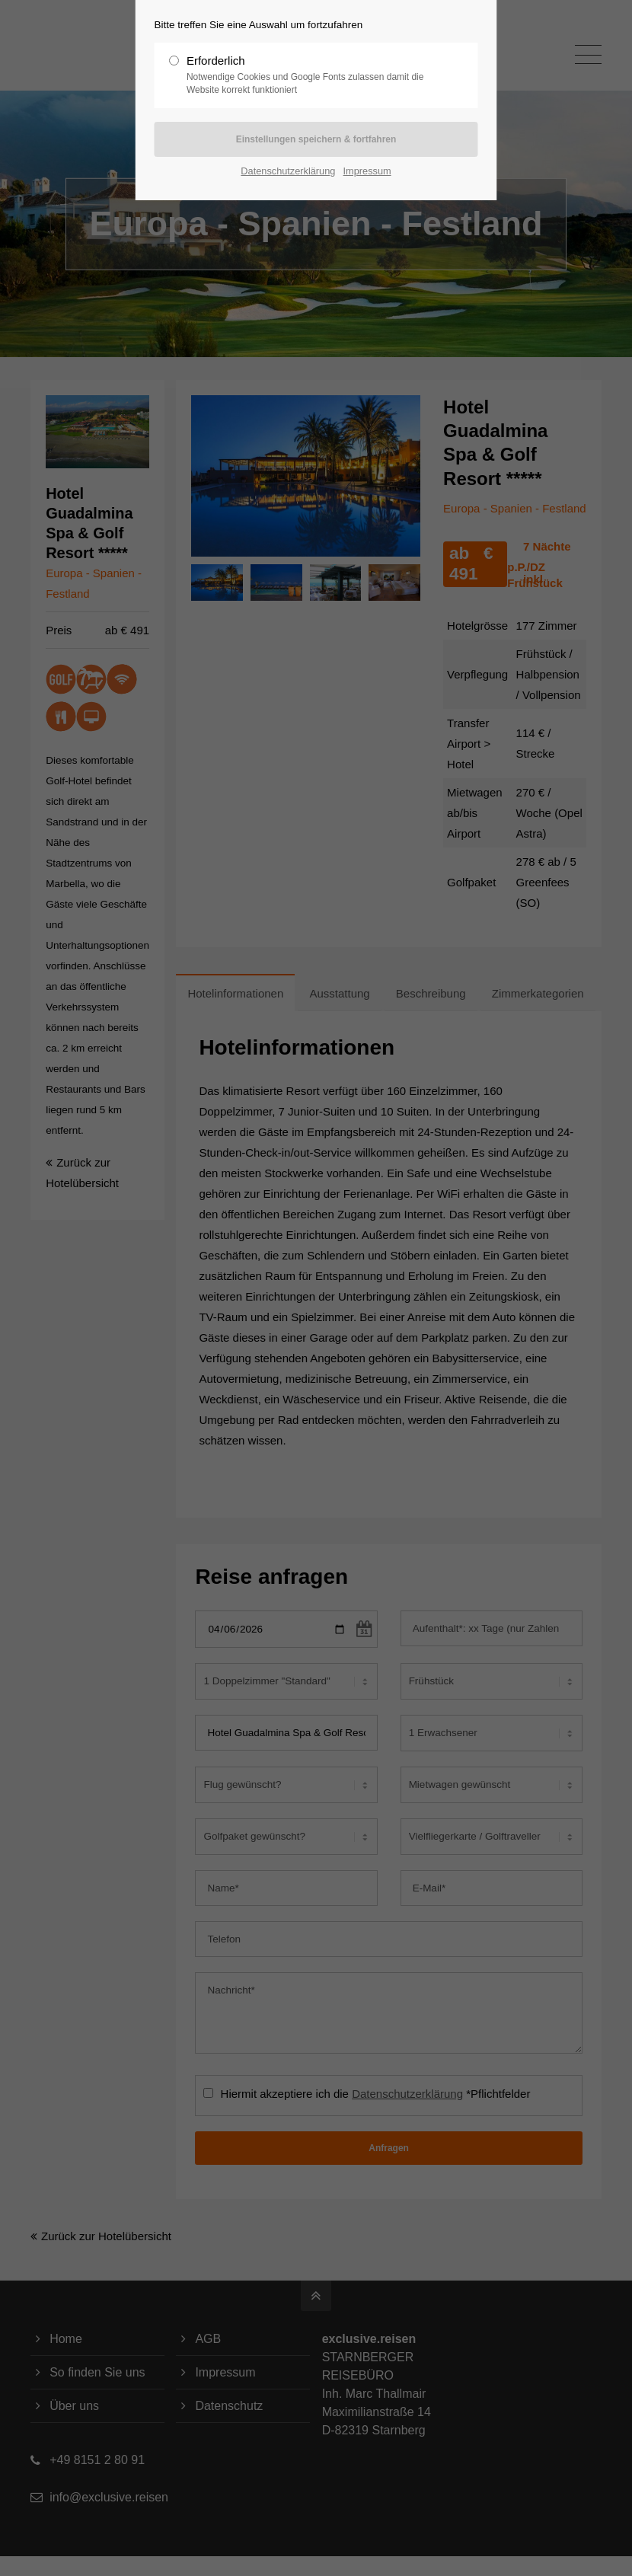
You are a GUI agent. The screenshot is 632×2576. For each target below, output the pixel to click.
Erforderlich (310, 75)
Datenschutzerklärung (288, 171)
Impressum (367, 171)
